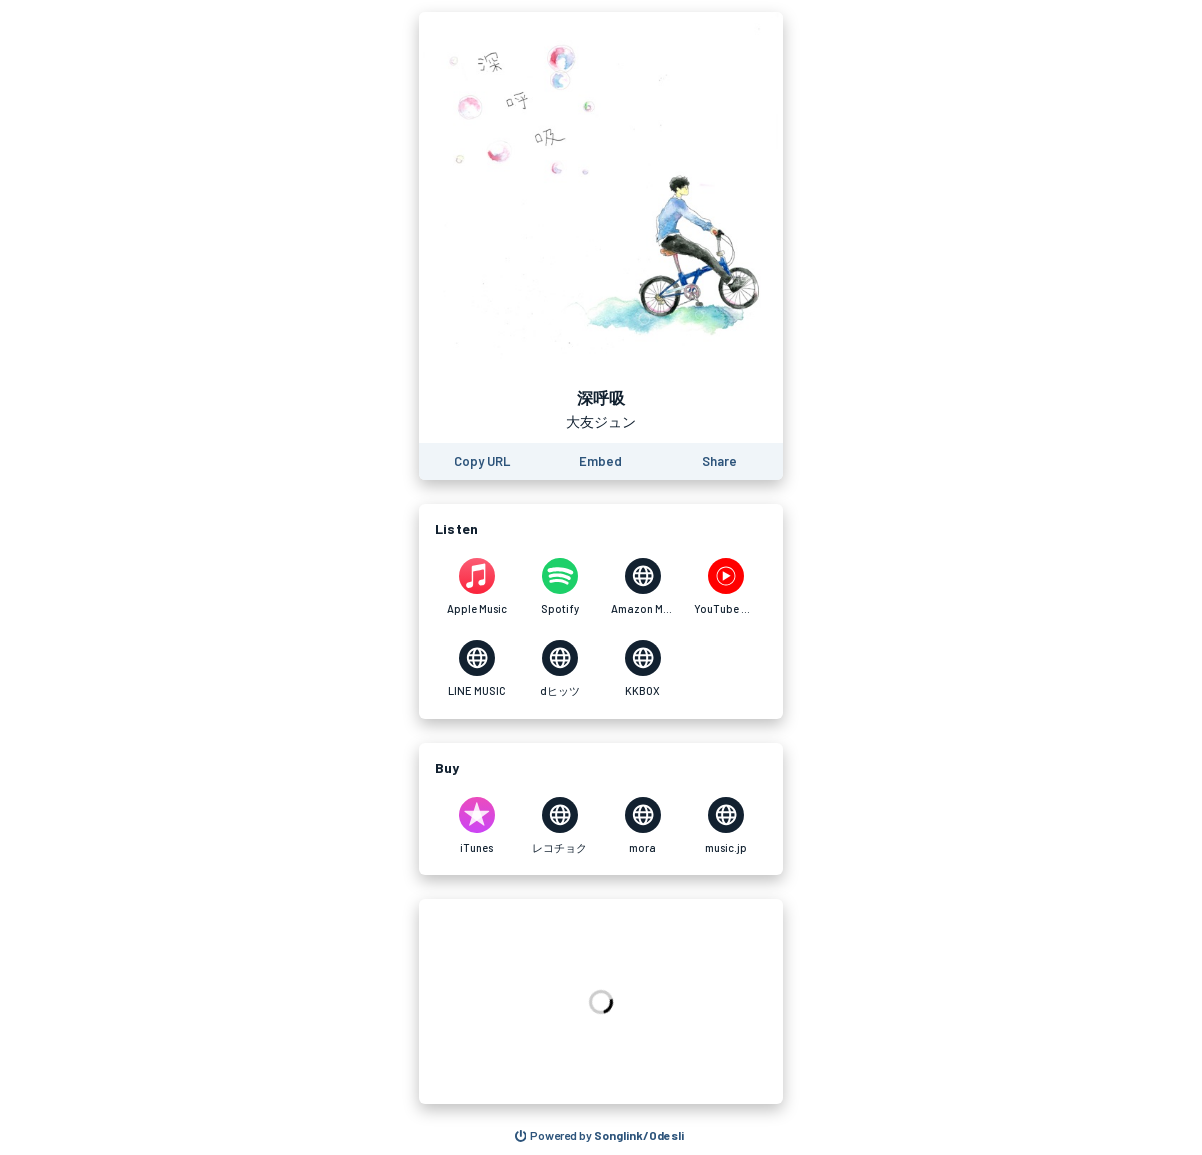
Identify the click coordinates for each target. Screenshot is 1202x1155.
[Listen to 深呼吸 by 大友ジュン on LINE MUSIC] (476, 669)
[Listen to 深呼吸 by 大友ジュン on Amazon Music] (642, 587)
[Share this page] (719, 461)
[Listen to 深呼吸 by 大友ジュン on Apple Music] (476, 587)
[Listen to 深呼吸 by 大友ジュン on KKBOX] (642, 669)
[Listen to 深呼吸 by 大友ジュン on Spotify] (559, 587)
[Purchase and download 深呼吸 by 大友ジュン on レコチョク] (559, 826)
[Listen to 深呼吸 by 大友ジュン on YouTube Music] (725, 587)
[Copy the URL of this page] (482, 461)
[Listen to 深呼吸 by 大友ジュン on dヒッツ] (559, 669)
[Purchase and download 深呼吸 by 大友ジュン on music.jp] (725, 826)
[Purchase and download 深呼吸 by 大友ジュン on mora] (642, 826)
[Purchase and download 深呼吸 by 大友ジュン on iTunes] (476, 826)
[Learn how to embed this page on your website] (600, 461)
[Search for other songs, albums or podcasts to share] (600, 1136)
